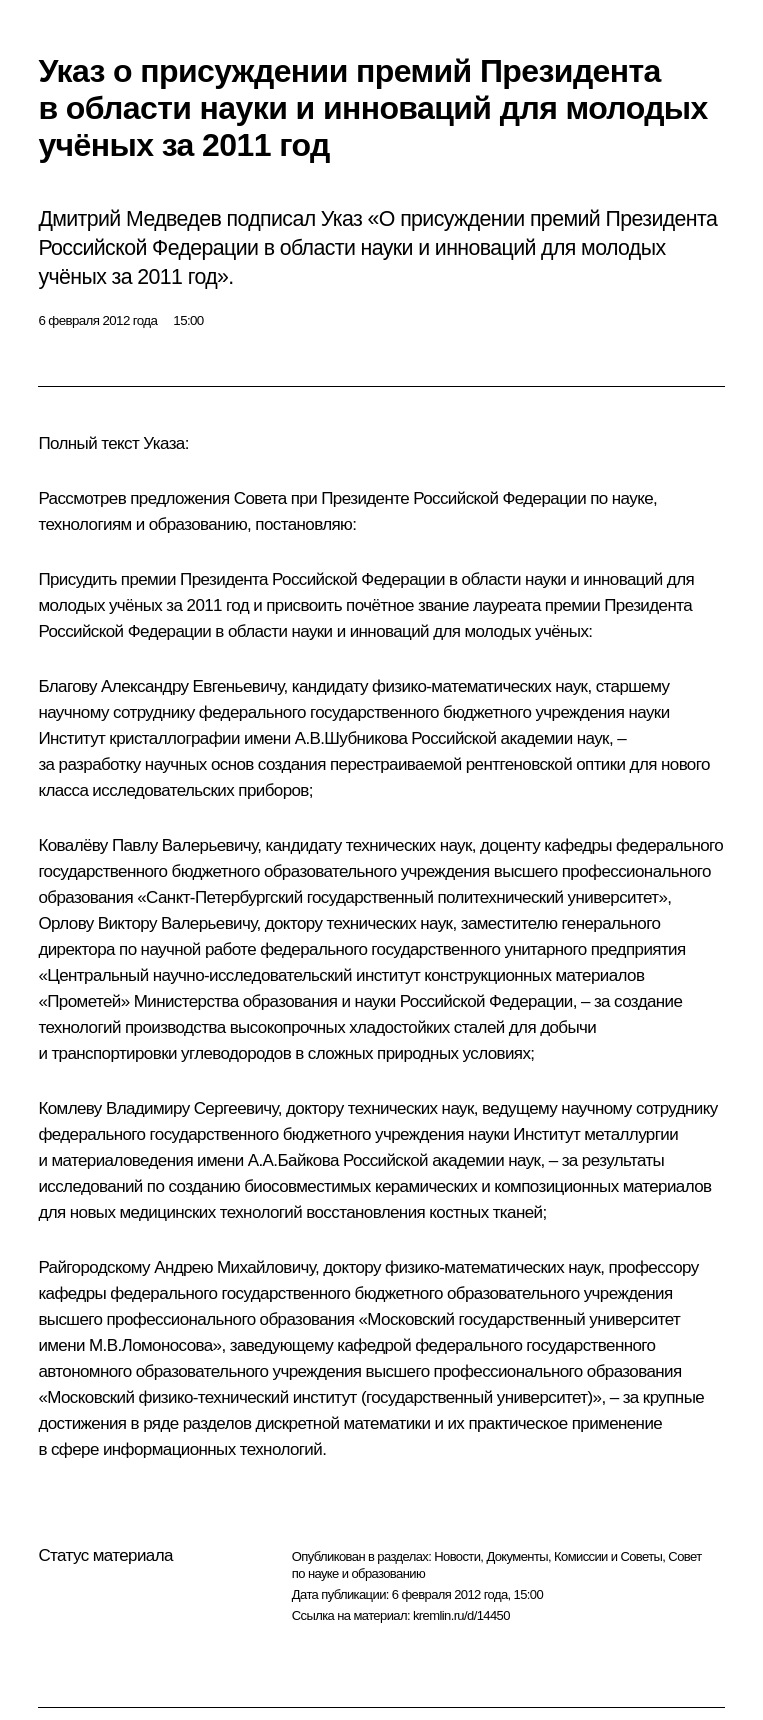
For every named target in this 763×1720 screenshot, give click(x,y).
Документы (517, 1556)
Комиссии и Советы (608, 1556)
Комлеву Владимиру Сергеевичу (157, 1108)
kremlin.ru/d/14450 (461, 1615)
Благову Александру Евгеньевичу (160, 686)
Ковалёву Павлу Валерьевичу (147, 845)
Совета (260, 498)
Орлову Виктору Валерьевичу (147, 923)
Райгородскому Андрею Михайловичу (176, 1267)
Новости (457, 1556)
